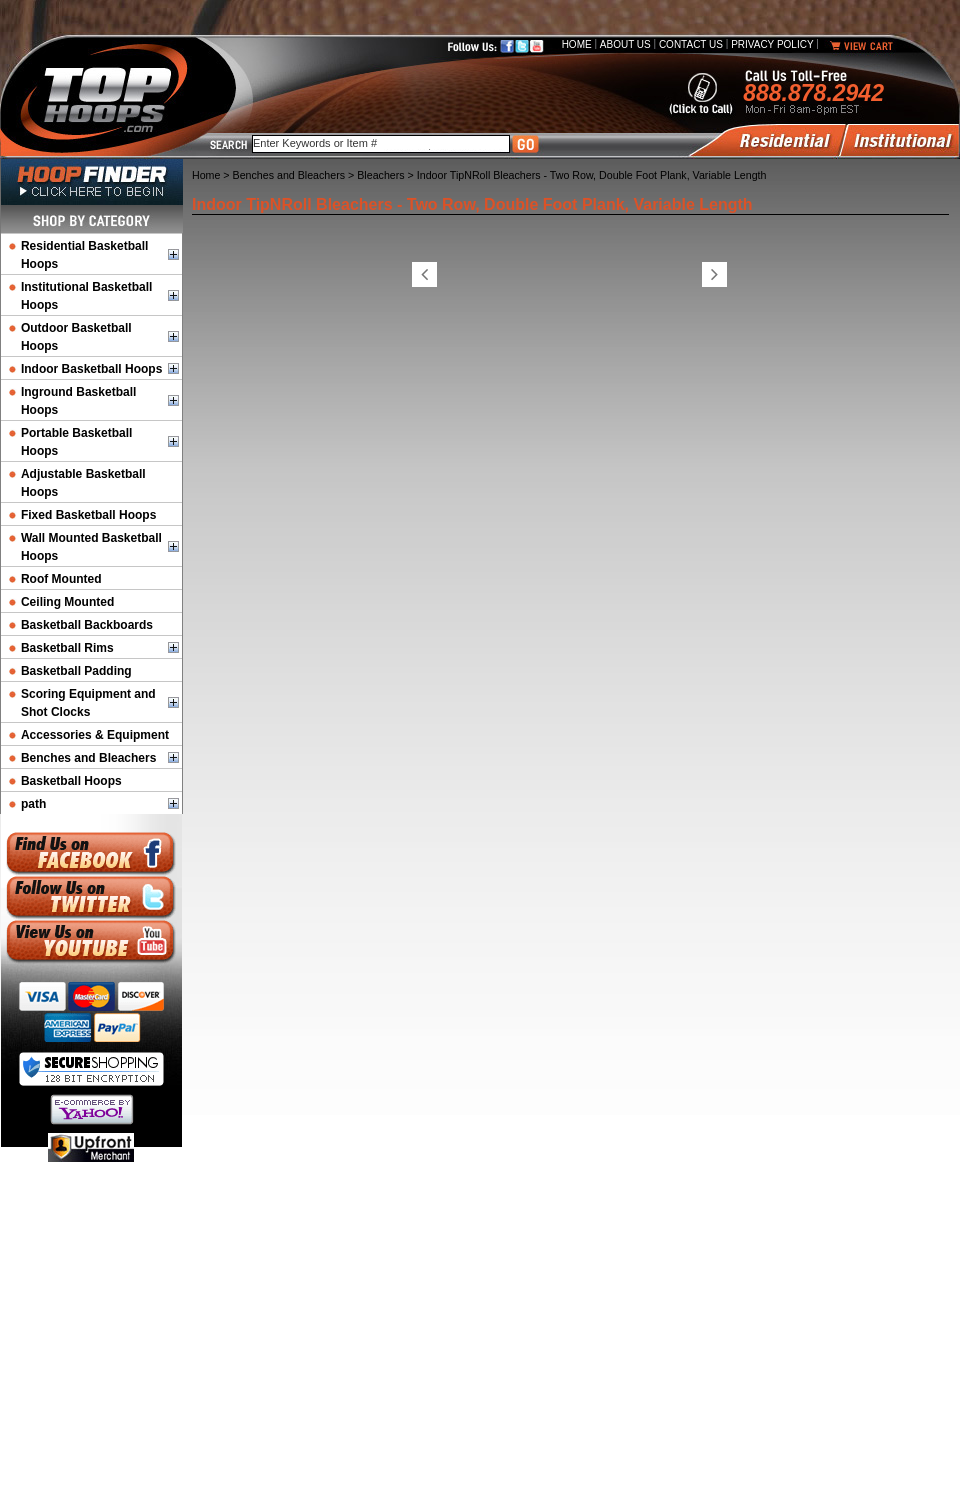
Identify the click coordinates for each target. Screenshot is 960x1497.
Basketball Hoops (71, 781)
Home (577, 44)
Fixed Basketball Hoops (88, 515)
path (33, 804)
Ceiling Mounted (67, 602)
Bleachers (380, 175)
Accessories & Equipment (95, 735)
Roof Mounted (61, 579)
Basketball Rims (67, 648)
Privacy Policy (772, 44)
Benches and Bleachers (88, 758)
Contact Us (691, 44)
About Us (625, 44)
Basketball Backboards (87, 625)
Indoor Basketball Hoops (91, 369)
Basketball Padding (76, 671)
